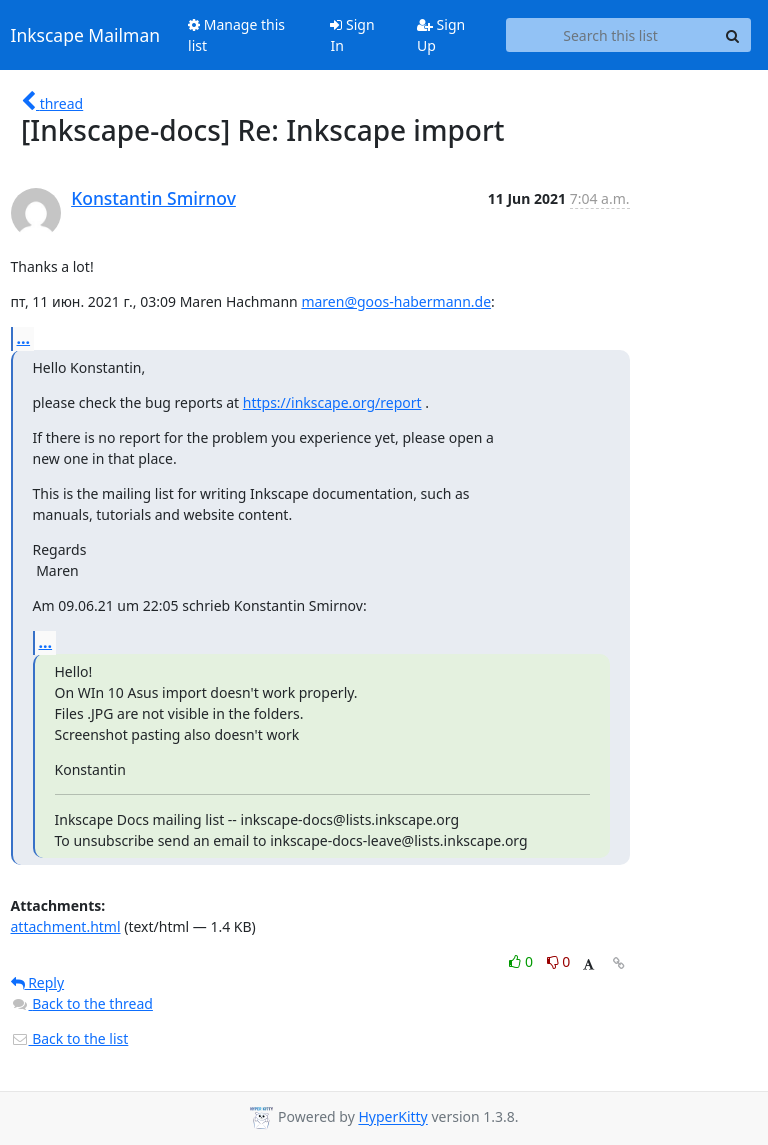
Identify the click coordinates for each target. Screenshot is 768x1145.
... (24, 338)
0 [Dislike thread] (559, 961)
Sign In (352, 35)
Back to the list (70, 1038)
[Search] (733, 35)
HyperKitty (392, 1117)
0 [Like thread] (522, 961)
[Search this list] (611, 35)
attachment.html (66, 926)
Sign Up (441, 35)
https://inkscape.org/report (332, 402)
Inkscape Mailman (86, 35)
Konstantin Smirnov (153, 198)
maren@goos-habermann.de (396, 301)
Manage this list (236, 35)
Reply (38, 982)
